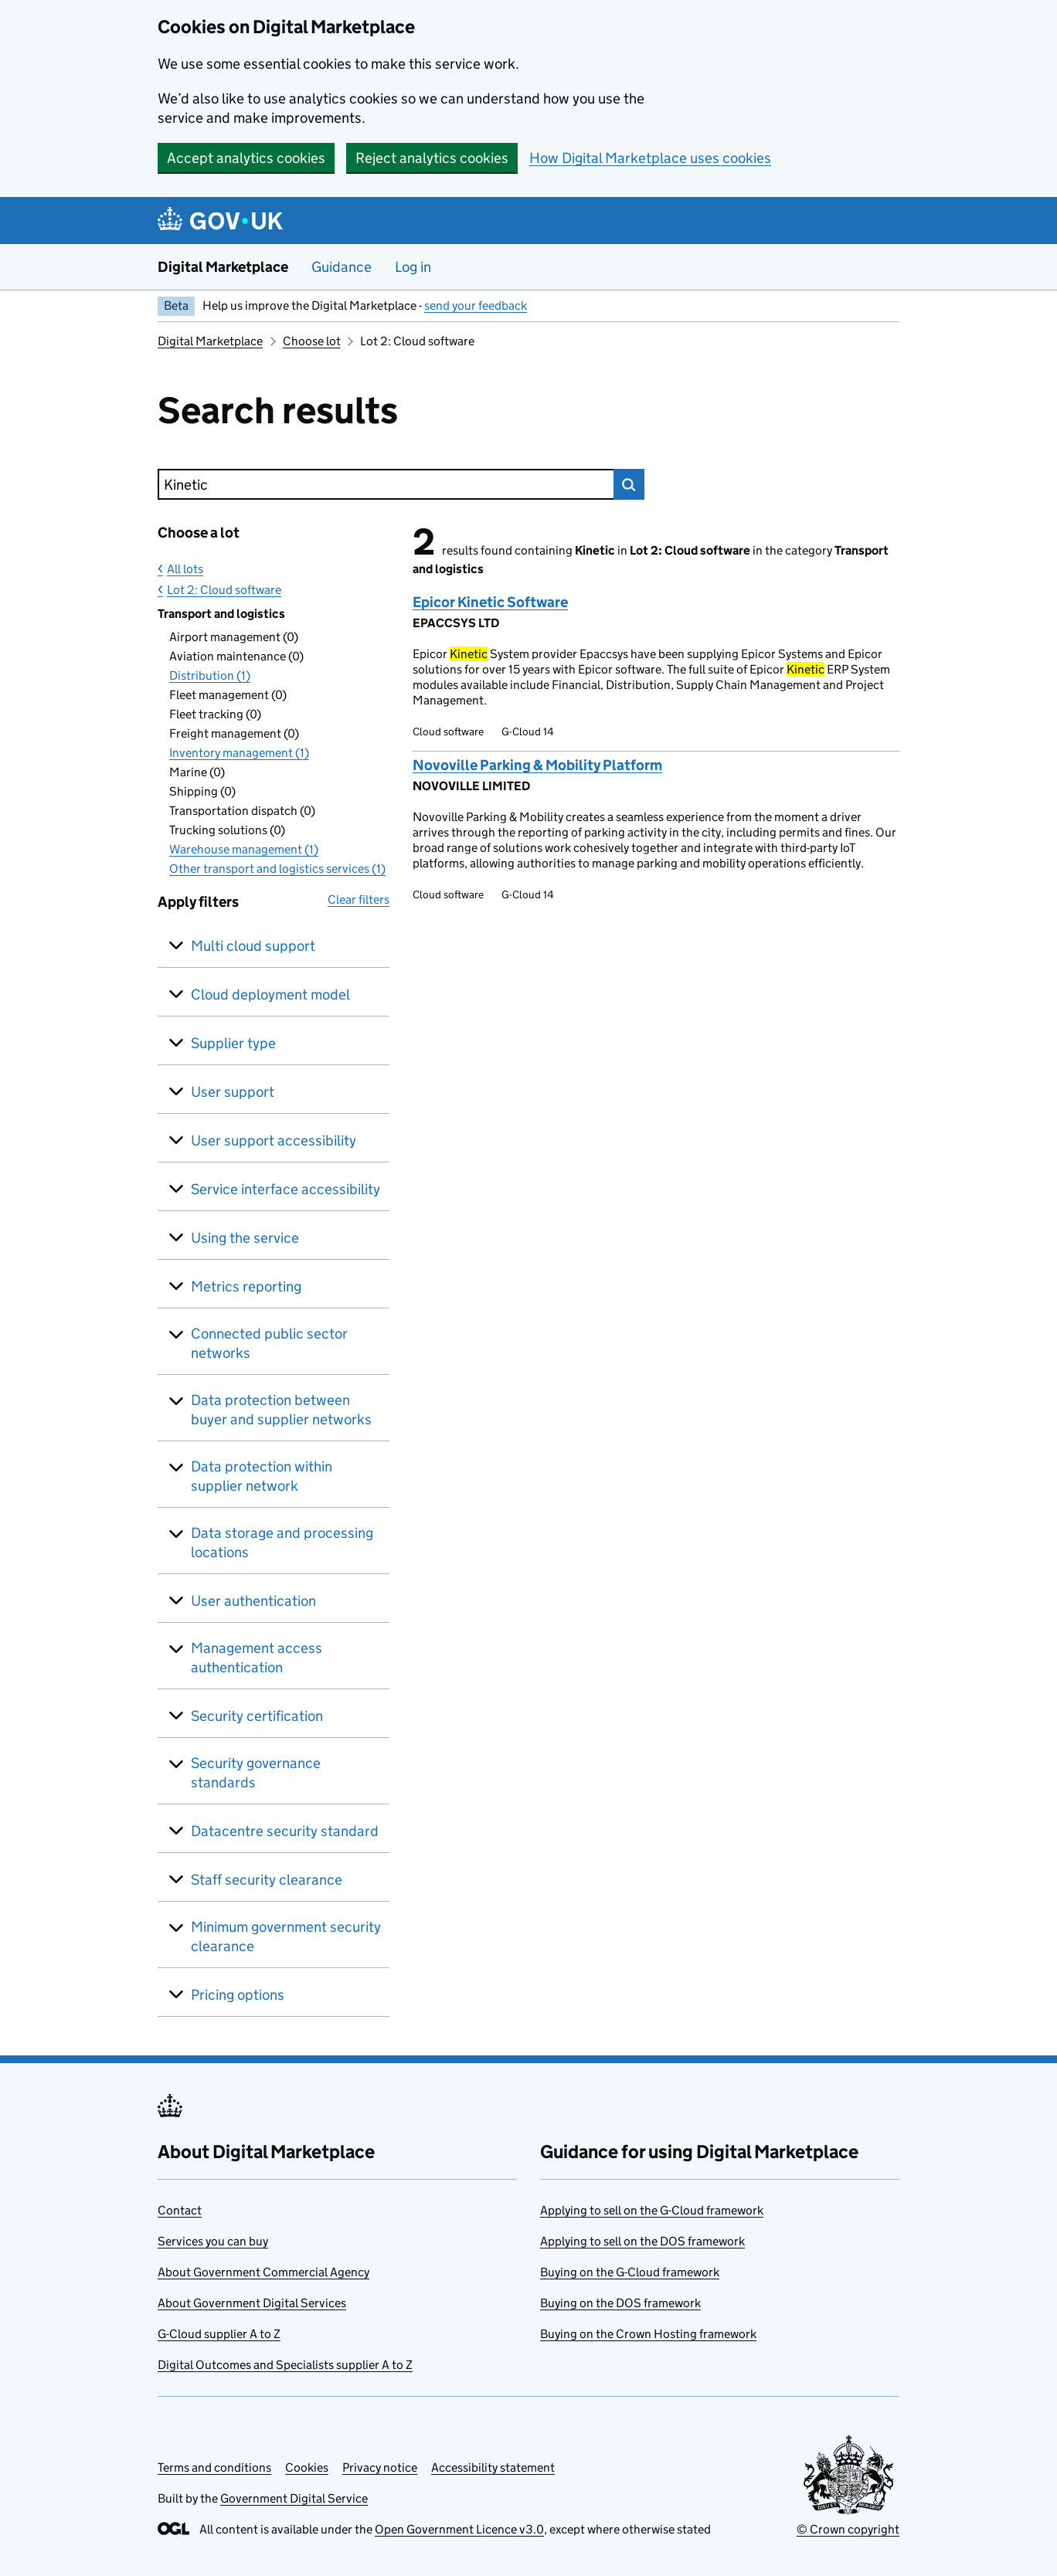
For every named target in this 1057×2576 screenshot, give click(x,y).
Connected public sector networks (269, 1343)
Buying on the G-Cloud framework (629, 2272)
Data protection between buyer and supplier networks (281, 1409)
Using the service (245, 1238)
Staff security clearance (266, 1880)
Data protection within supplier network (261, 1476)
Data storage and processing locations (282, 1542)
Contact (180, 2210)
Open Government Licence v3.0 (459, 2529)
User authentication (253, 1601)
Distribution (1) (209, 675)
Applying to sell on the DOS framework (642, 2241)
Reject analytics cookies (431, 158)
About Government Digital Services (252, 2303)
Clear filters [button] (358, 899)
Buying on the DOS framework (620, 2303)
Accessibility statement (493, 2467)
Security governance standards (256, 1772)
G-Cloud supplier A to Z (219, 2334)
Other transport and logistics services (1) (277, 868)
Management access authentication (256, 1657)
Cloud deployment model (270, 994)
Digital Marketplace (223, 267)
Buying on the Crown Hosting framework (648, 2334)
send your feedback (475, 305)
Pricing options (237, 1995)
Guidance (341, 267)
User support (232, 1092)
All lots (185, 569)
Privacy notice (379, 2467)
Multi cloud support (253, 946)
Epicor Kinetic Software (490, 602)
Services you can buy (213, 2241)
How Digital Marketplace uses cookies (650, 158)
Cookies (306, 2467)
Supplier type (233, 1043)
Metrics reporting (246, 1286)
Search (628, 484)
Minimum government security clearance (286, 1936)
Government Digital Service (294, 2498)
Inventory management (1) (239, 752)
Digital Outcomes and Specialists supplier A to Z (285, 2364)
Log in (413, 267)
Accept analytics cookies (246, 158)
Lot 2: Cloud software (224, 589)
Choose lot (312, 341)
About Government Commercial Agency (263, 2272)
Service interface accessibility (285, 1189)
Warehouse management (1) (243, 849)
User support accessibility (273, 1140)
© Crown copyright (848, 2529)
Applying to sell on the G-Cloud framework (651, 2210)
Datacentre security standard (285, 1831)
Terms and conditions (214, 2467)
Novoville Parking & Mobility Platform (537, 765)
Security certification (257, 1716)
